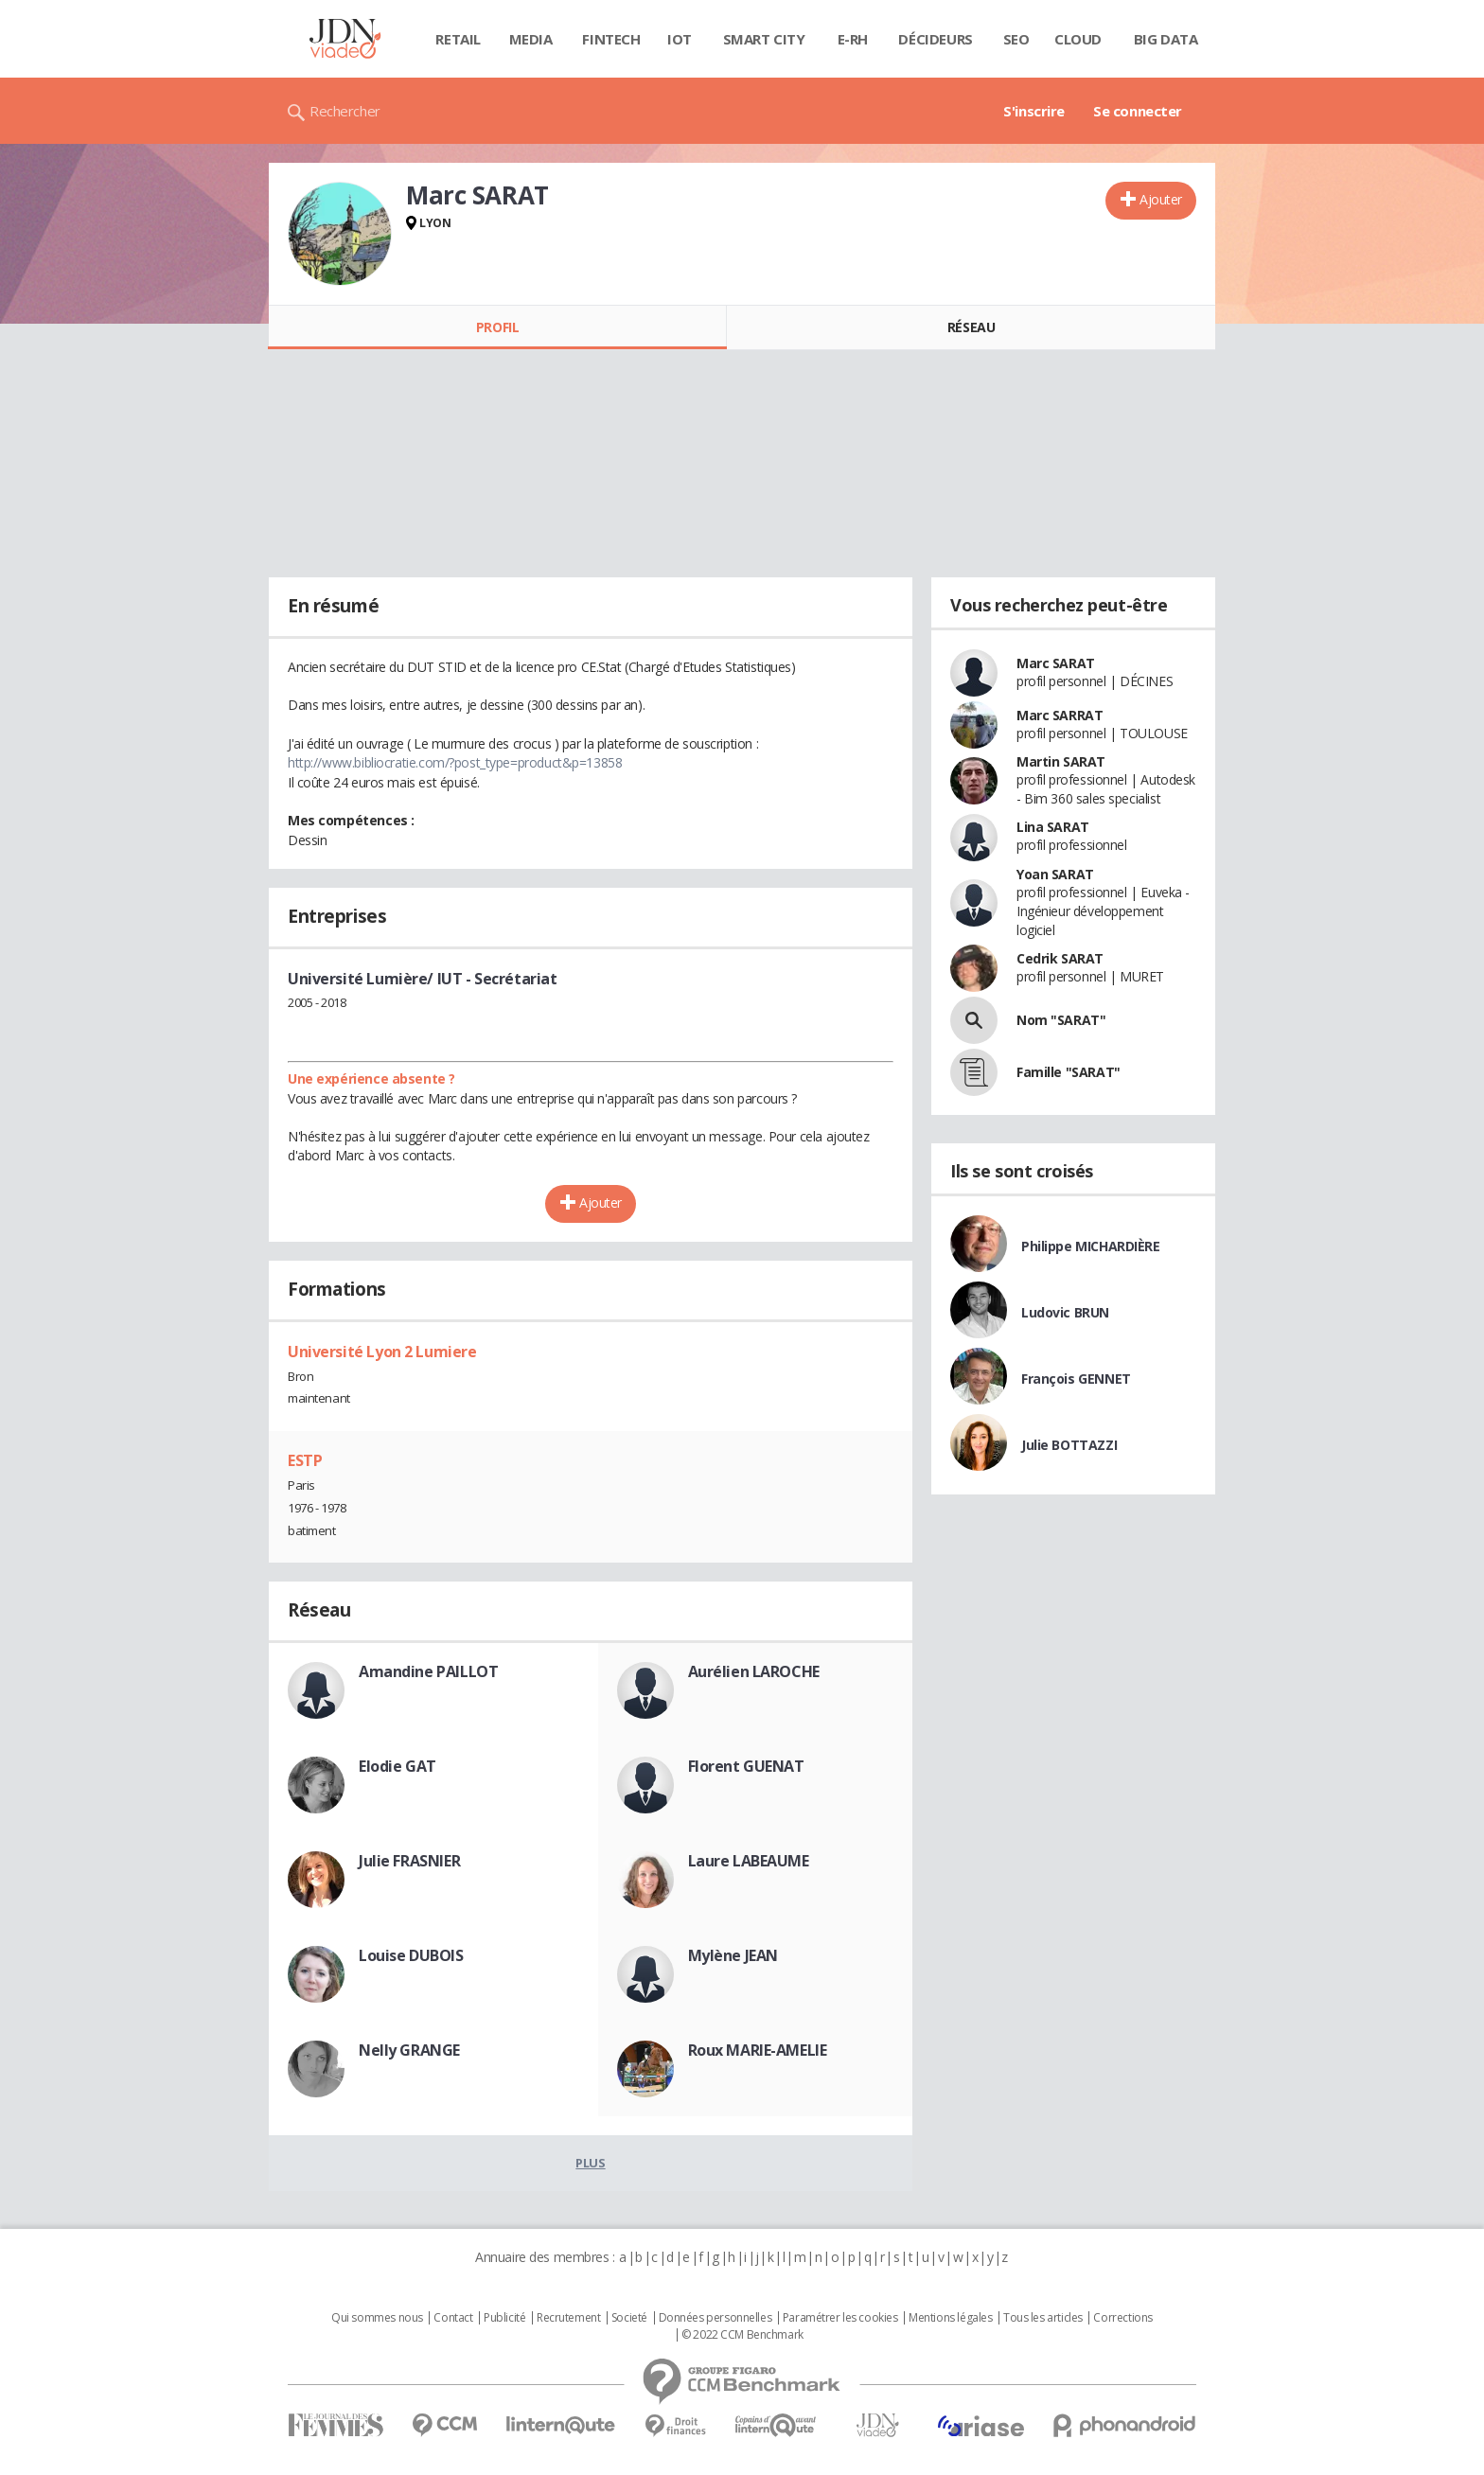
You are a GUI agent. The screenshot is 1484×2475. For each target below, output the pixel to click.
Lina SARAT (1052, 827)
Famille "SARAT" (1068, 1072)
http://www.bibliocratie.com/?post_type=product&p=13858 (455, 762)
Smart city (764, 38)
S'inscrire (1034, 110)
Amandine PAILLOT (428, 1671)
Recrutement (568, 2318)
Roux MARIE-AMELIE (757, 2050)
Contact (452, 2318)
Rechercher (344, 110)
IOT (679, 38)
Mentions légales (950, 2318)
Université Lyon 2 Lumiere (382, 1351)
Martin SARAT (1060, 761)
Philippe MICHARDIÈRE (1090, 1246)
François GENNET (1076, 1379)
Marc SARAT (1055, 663)
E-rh (853, 38)
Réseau (971, 327)
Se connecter (1137, 110)
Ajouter (1161, 199)
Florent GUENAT (746, 1766)
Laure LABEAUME (748, 1860)
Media (531, 38)
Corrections (1122, 2318)
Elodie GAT (397, 1766)
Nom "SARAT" (1060, 1020)
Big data (1166, 38)
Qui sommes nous (377, 2318)
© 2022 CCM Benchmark (742, 2335)
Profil (497, 327)
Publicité (504, 2318)
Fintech (611, 38)
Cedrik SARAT (1060, 958)
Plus (590, 2162)
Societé (629, 2318)
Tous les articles (1043, 2318)
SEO (1016, 38)
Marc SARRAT (1059, 715)
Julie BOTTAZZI (1069, 1445)
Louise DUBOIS (411, 1955)
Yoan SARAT (1055, 874)
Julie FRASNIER (409, 1860)
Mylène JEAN (733, 1955)
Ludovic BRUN (1065, 1312)
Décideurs (935, 38)
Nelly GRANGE (409, 2050)
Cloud (1078, 38)
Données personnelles (715, 2318)
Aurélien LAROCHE (754, 1671)
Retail (457, 38)
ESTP (305, 1460)
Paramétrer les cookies (840, 2318)
